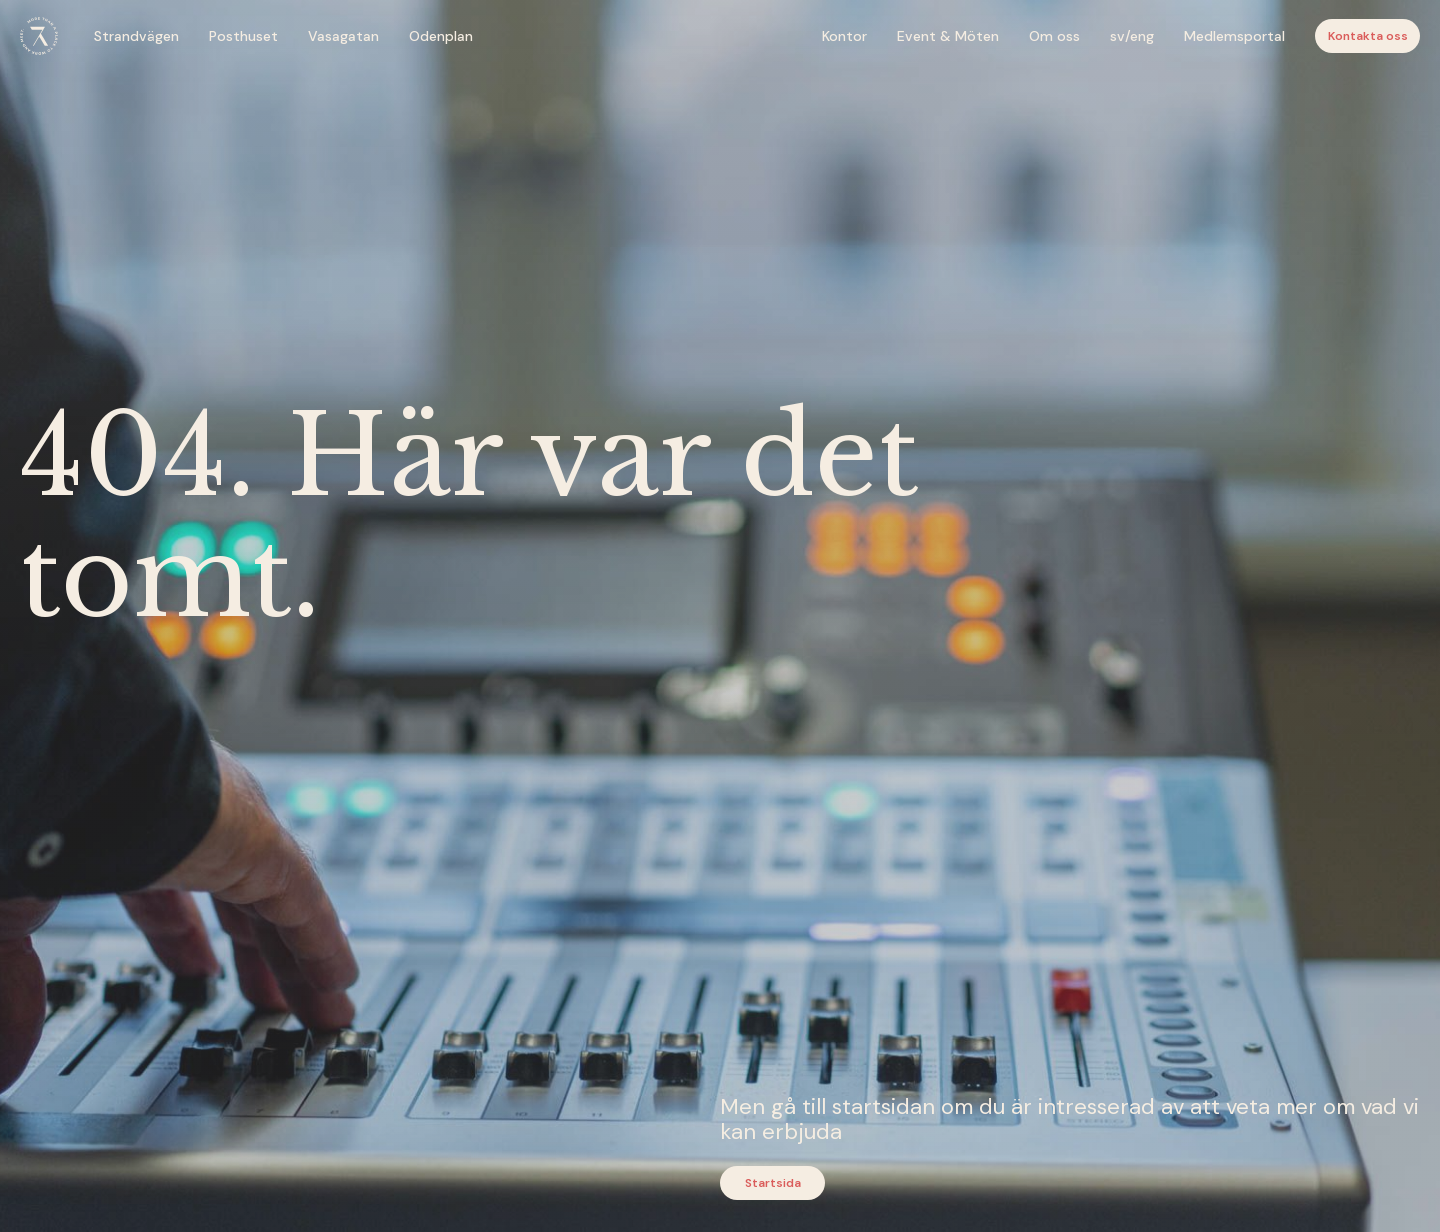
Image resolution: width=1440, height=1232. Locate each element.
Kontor (844, 36)
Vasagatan (343, 36)
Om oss (1054, 36)
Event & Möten (948, 36)
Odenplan (441, 36)
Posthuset (243, 36)
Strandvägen (136, 36)
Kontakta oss (1368, 36)
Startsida (773, 1183)
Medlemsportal (1234, 36)
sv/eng (1132, 36)
